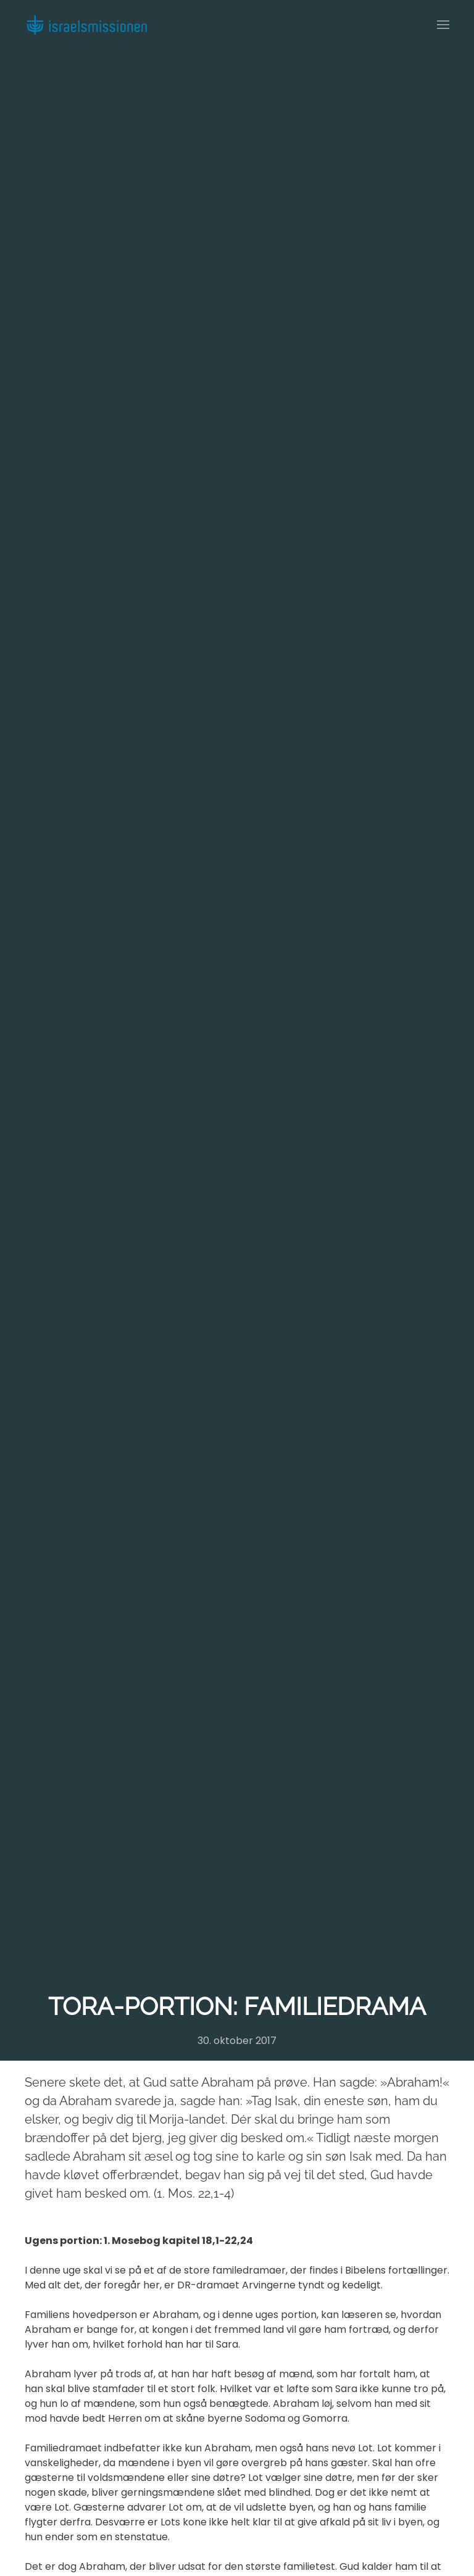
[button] (443, 24)
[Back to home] (86, 24)
